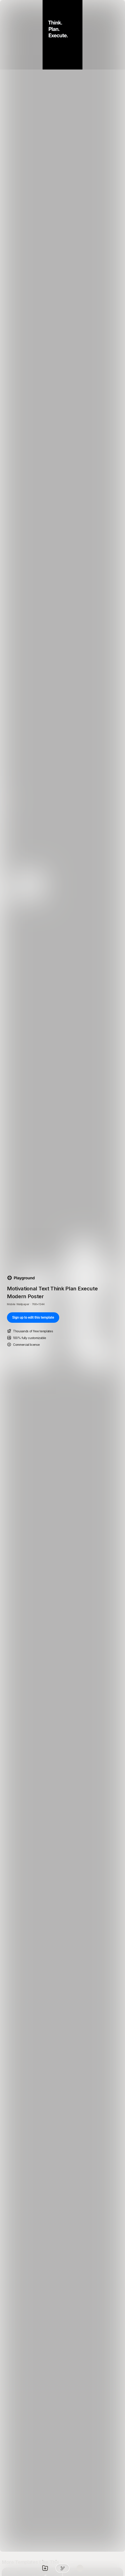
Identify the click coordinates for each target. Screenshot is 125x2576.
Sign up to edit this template (33, 1317)
